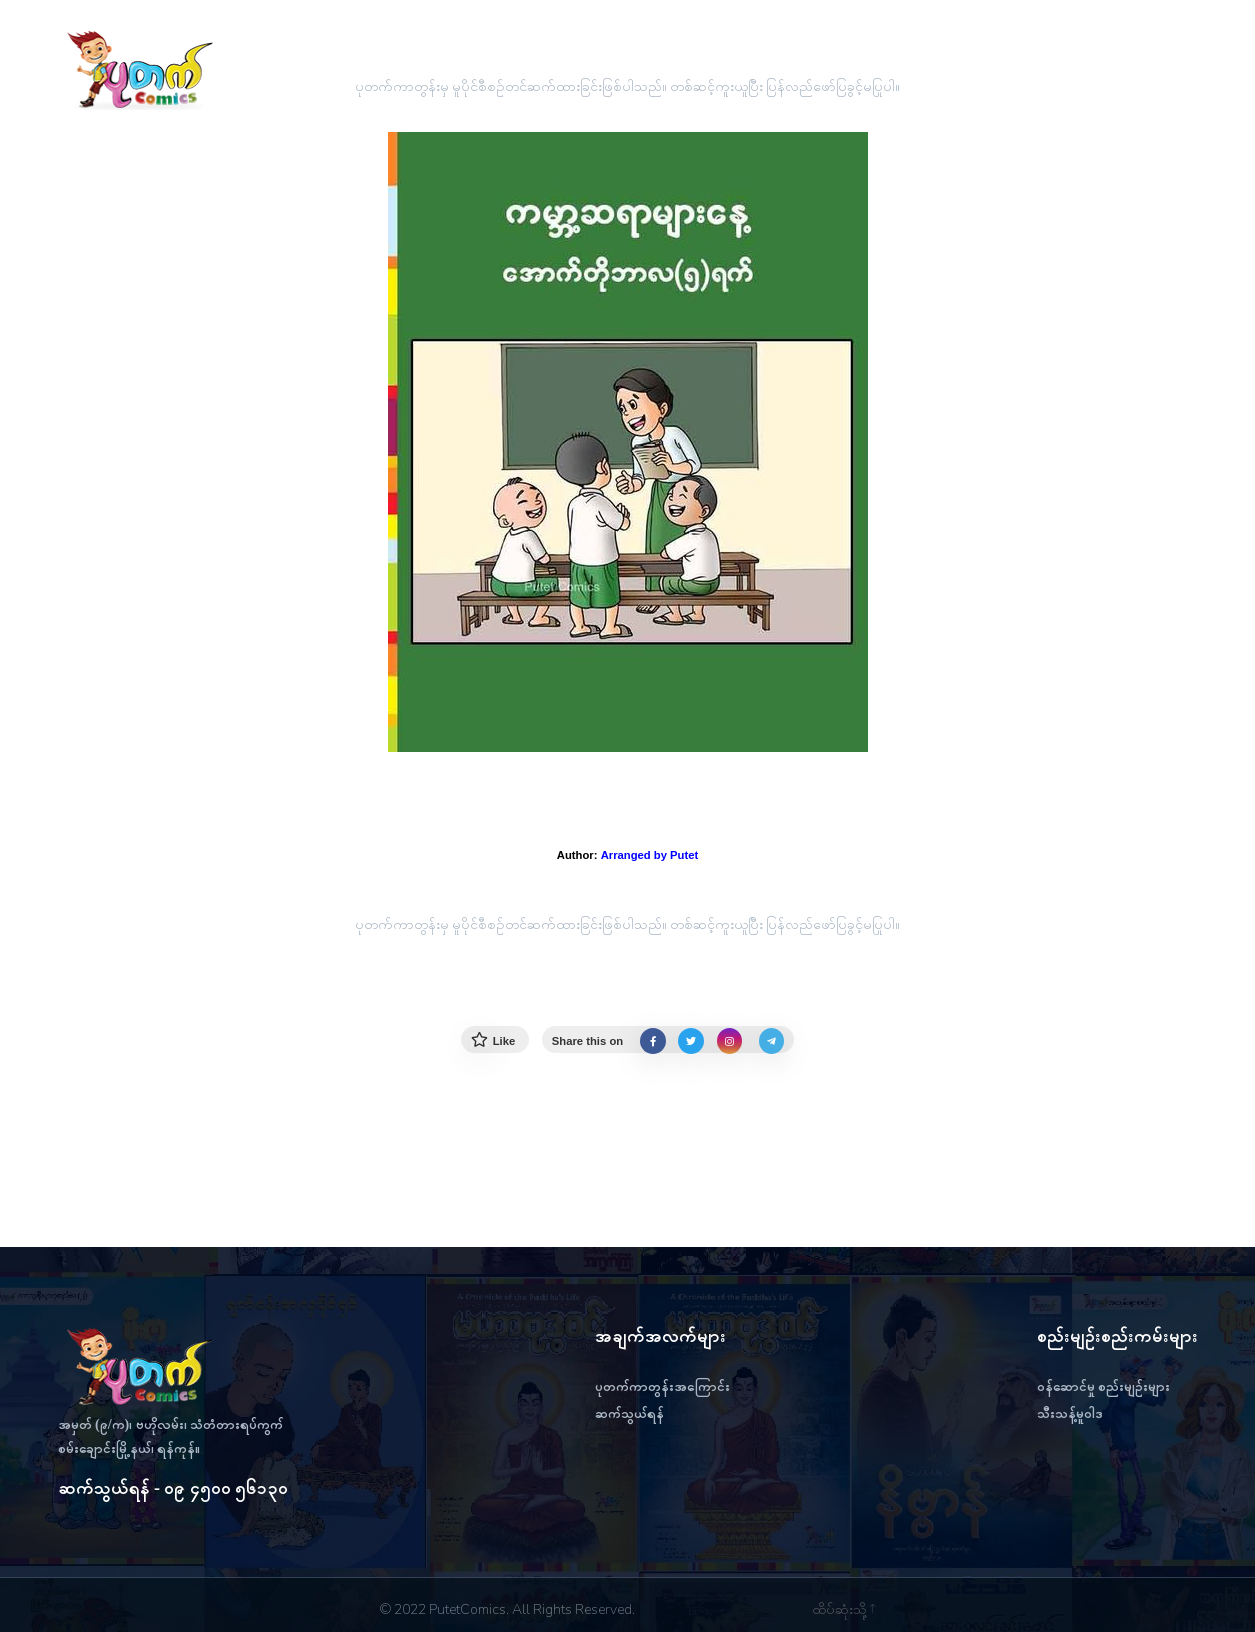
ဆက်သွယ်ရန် (629, 1413)
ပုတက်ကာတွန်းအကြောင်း (662, 1386)
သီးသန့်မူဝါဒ (1070, 1413)
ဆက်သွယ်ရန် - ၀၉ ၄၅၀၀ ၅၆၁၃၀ (173, 1488)
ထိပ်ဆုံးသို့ (843, 1609)
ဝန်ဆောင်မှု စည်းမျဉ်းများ (1104, 1386)
